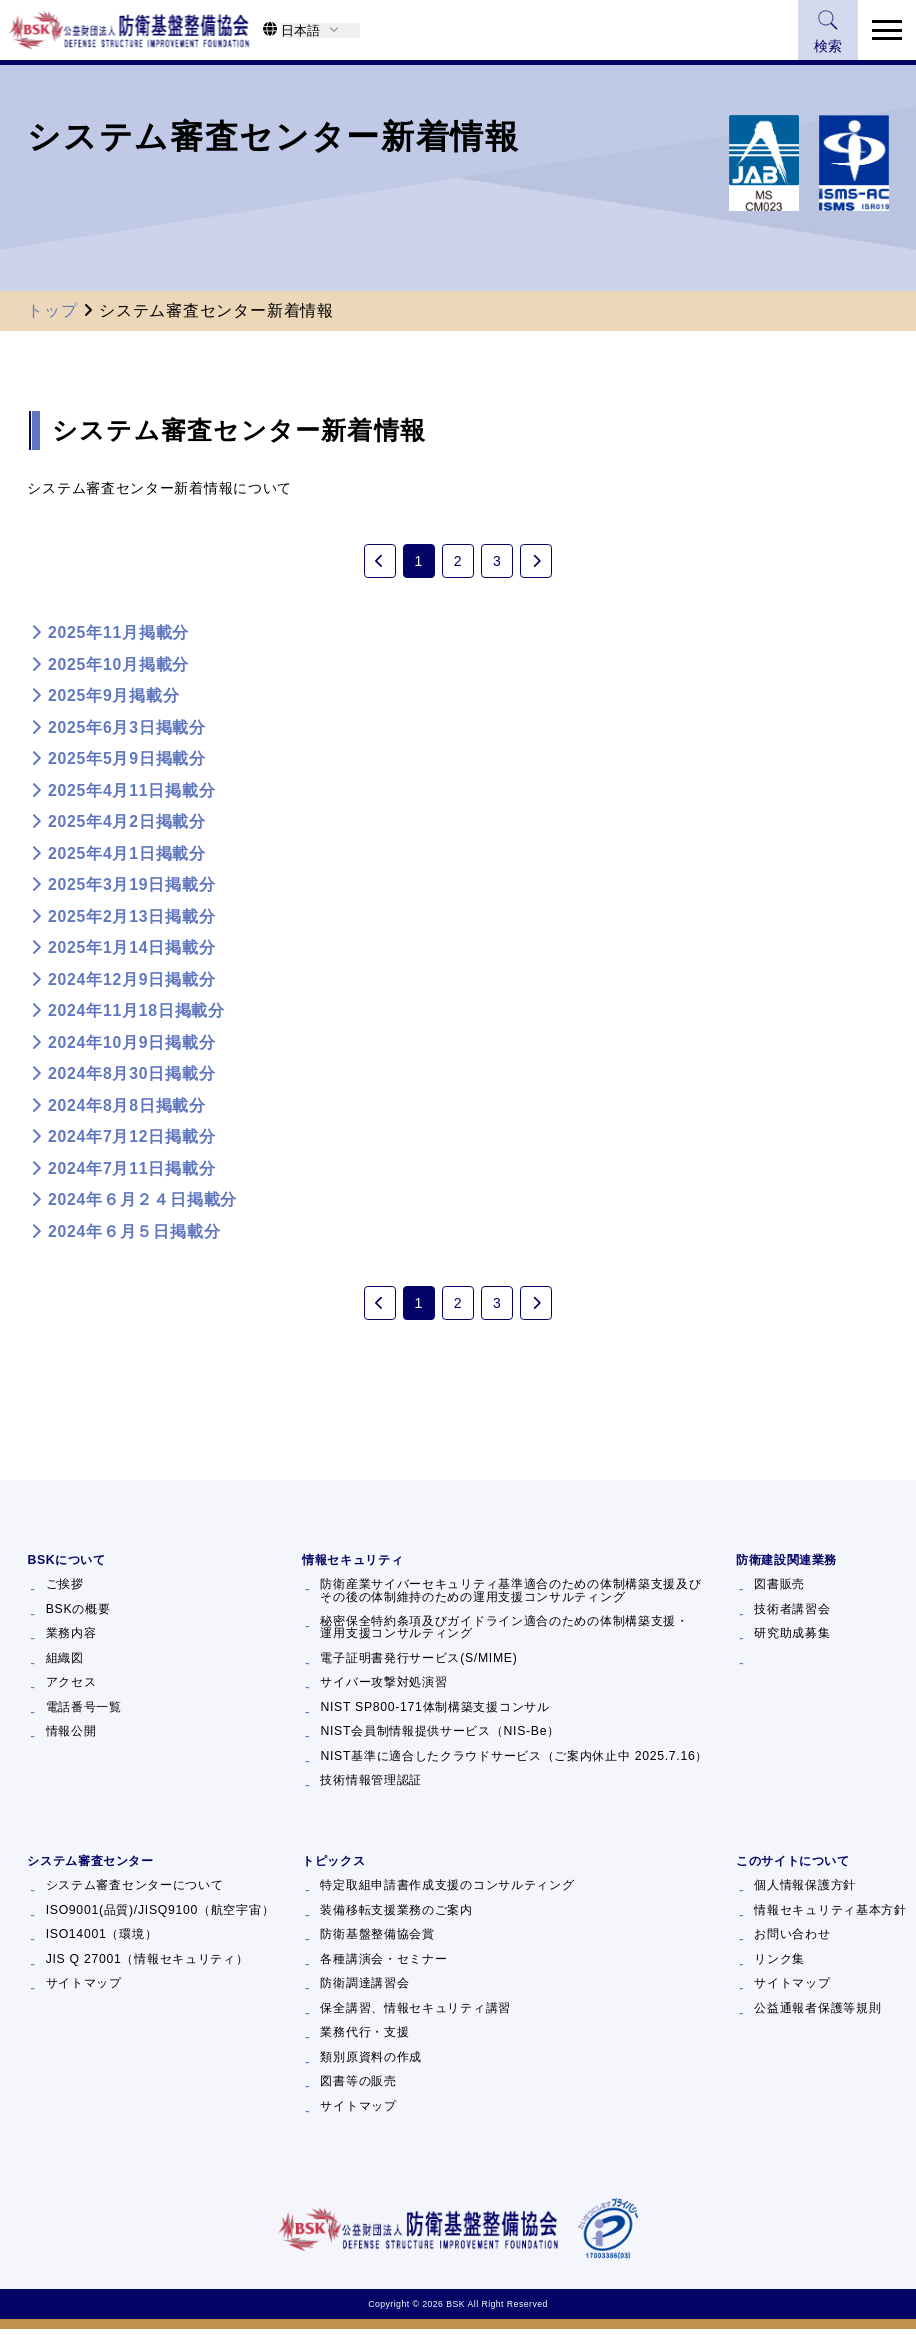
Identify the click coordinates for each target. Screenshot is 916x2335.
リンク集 (779, 1965)
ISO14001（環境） (102, 1940)
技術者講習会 (792, 1615)
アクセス (71, 1688)
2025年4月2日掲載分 (127, 824)
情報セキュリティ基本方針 (830, 1916)
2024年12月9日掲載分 (132, 982)
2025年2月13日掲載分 (132, 919)
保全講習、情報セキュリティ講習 (415, 2014)
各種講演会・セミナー (383, 1965)
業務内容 (71, 1639)
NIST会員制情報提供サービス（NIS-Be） (440, 1737)
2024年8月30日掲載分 (132, 1076)
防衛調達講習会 (364, 1989)
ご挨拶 (65, 1590)
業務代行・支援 (364, 2038)
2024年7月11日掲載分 (132, 1171)
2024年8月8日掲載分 (127, 1108)
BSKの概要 (78, 1615)
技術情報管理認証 (371, 1786)
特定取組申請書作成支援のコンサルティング (447, 1891)
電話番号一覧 (84, 1713)
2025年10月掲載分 (118, 667)
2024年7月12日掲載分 (132, 1139)
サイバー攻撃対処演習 (383, 1688)
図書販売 (779, 1590)
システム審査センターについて (135, 1891)
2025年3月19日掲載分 (132, 887)
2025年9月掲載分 (114, 698)
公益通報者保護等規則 (817, 2014)
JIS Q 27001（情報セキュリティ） (147, 1965)
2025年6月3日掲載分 (127, 730)
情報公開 (71, 1737)
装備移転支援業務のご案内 (396, 1916)
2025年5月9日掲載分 (127, 761)
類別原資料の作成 (371, 2063)
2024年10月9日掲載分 (132, 1045)
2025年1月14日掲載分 (132, 950)
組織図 (65, 1664)
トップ (52, 310)
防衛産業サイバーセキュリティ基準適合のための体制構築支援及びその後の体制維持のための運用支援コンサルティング (510, 1596)
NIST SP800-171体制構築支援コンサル (434, 1713)
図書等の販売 (358, 2087)
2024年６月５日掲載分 (134, 1234)
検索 (825, 32)
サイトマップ (84, 1989)
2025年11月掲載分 (118, 635)
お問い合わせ (792, 1940)
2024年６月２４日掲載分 (142, 1202)
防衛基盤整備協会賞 (377, 1940)
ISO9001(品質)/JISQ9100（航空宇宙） (160, 1916)
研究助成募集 (792, 1639)
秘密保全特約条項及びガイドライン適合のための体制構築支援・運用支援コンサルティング (504, 1633)
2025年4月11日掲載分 (132, 793)
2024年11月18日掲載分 (136, 1013)
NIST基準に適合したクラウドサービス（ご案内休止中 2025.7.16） (514, 1762)
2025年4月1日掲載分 (127, 856)
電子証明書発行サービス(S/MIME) (418, 1664)
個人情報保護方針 (805, 1891)
